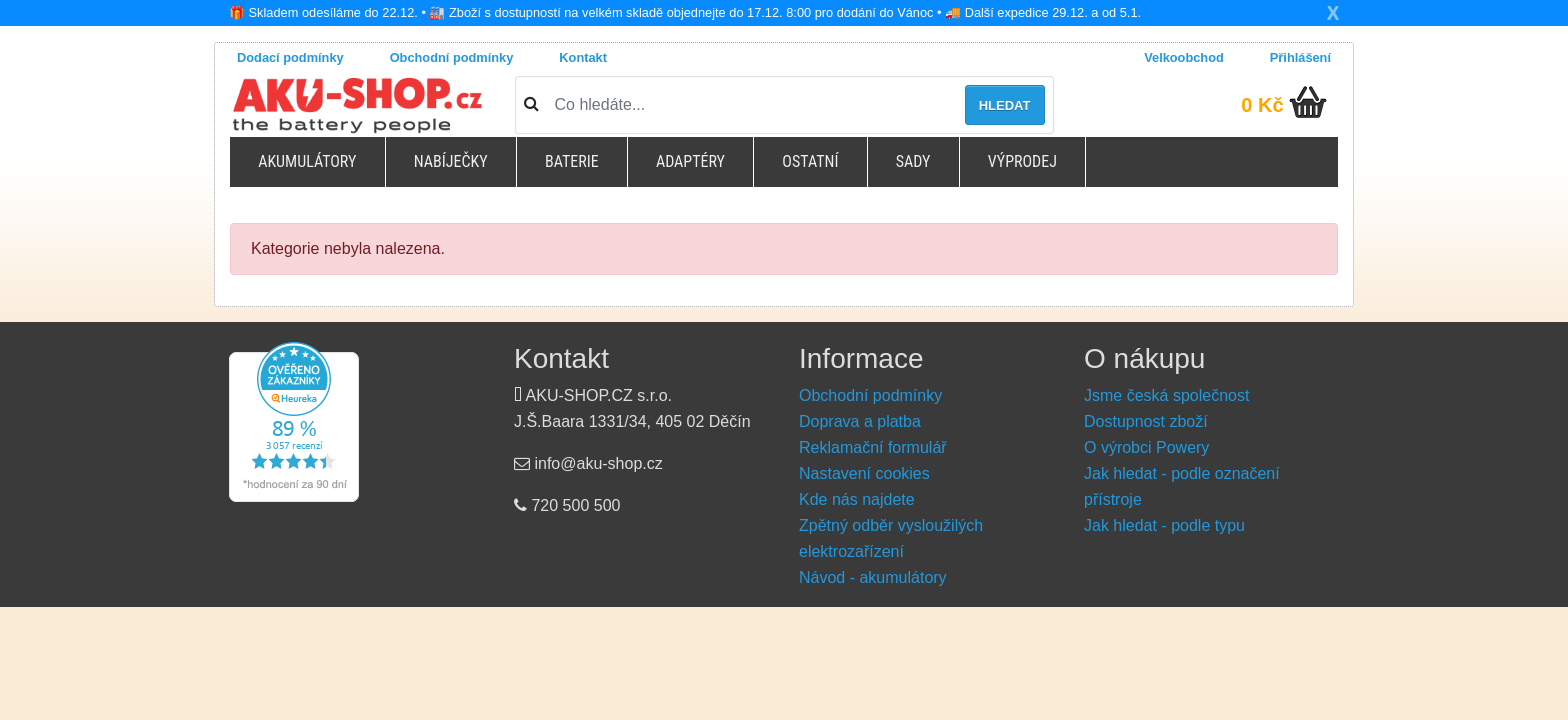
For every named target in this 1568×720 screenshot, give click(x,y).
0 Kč (1262, 105)
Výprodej (1022, 161)
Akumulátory (307, 161)
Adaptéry (690, 161)
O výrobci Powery (1146, 447)
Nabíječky (451, 161)
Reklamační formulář (873, 447)
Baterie (572, 161)
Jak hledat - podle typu (1164, 525)
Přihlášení (1300, 57)
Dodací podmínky (290, 57)
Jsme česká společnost (1166, 395)
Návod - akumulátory (873, 577)
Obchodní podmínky (452, 57)
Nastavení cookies (864, 473)
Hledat (1005, 105)
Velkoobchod (1184, 57)
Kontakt (583, 57)
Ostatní (810, 161)
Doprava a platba (860, 421)
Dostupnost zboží (1146, 421)
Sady (913, 161)
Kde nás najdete (857, 499)
